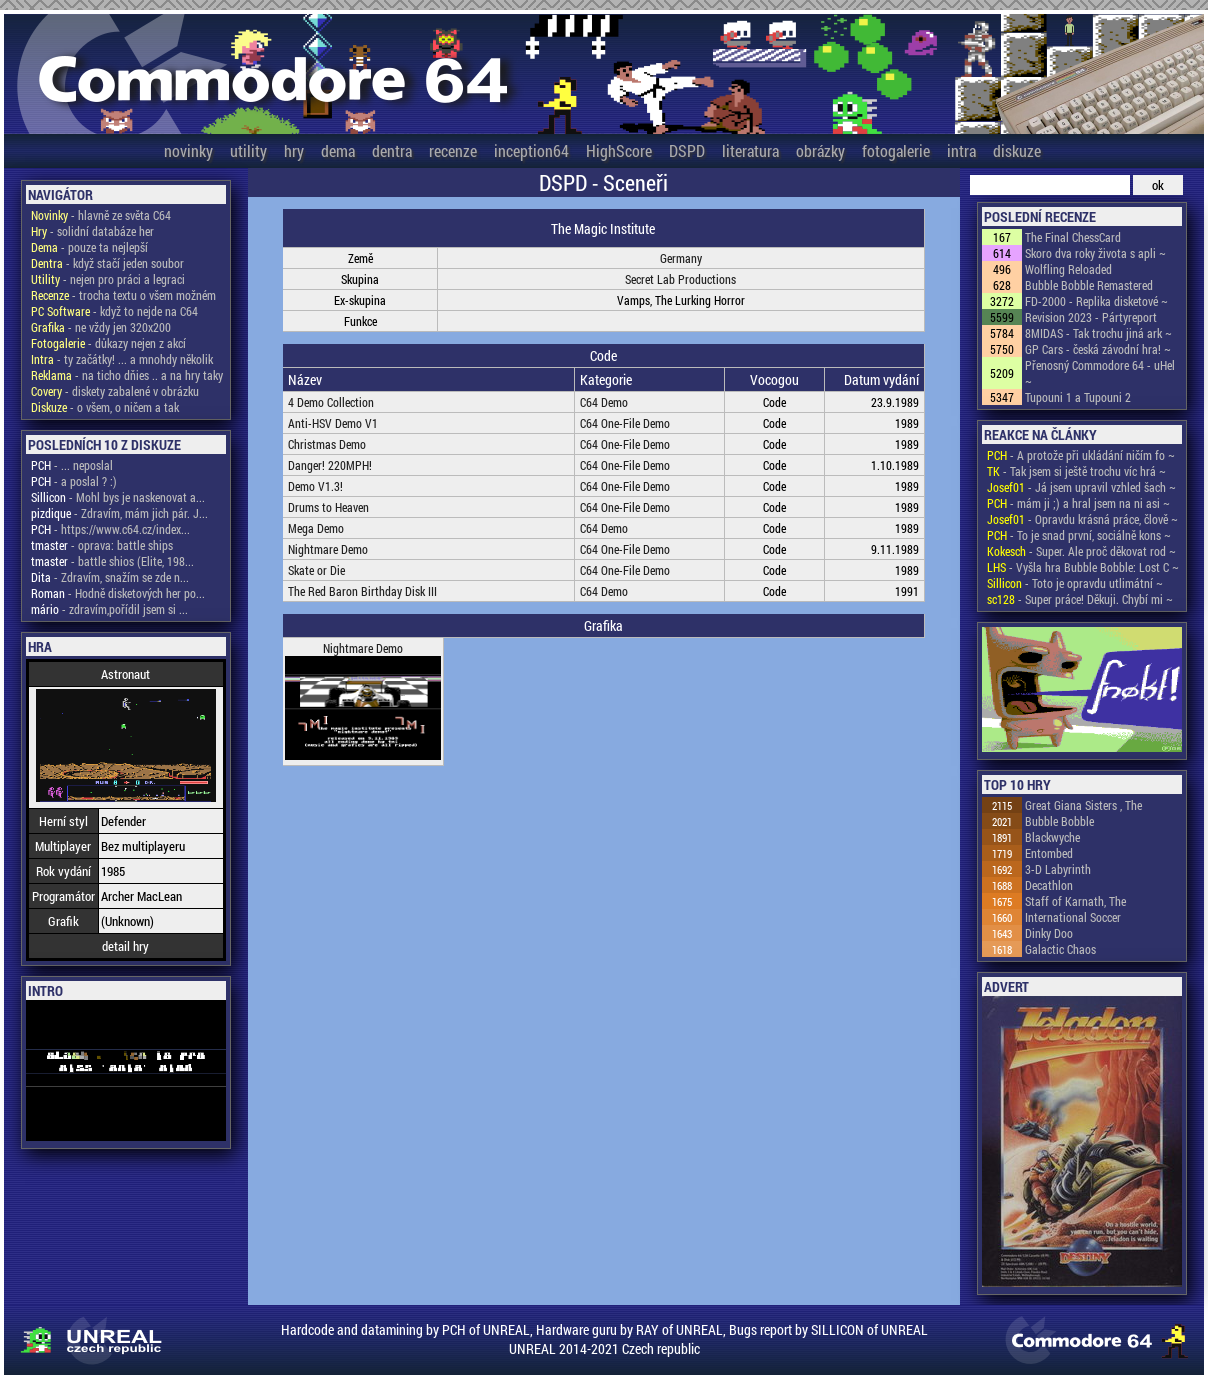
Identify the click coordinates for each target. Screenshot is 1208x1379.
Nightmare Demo (328, 549)
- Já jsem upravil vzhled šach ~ (1081, 487)
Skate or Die (316, 570)
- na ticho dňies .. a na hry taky (127, 375)
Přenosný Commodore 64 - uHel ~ (1100, 373)
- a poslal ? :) (74, 481)
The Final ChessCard (1073, 237)
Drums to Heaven (328, 507)
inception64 (531, 150)
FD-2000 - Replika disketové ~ (1096, 301)
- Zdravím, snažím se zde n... (110, 577)
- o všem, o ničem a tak (105, 407)
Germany (681, 258)
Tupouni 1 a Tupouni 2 (1078, 397)
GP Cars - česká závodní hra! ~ (1098, 349)
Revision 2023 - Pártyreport (1091, 317)
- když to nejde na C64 (114, 311)
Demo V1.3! (315, 486)
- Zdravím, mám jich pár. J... (119, 513)
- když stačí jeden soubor (107, 263)
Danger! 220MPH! (330, 465)
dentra (392, 150)
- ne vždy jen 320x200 (101, 327)
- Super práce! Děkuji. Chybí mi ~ (1080, 599)
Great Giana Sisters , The (1083, 805)
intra (961, 150)
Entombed (1049, 853)
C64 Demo (604, 402)
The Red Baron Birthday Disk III (362, 591)
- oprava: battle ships (102, 545)
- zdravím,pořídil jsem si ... (109, 609)
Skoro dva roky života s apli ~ (1095, 253)
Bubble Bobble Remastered (1089, 285)
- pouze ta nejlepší (89, 247)
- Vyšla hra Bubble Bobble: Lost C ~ (1083, 567)
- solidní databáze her (92, 231)
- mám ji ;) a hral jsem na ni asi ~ (1078, 503)
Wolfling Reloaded (1068, 269)
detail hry (125, 946)
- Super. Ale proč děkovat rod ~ (1081, 551)
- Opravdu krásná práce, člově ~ (1082, 519)
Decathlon (1049, 885)
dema (338, 150)
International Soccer (1073, 917)
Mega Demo (316, 528)
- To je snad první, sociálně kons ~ (1079, 535)
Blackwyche (1052, 837)
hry (294, 150)
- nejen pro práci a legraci (108, 279)
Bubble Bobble (1059, 821)
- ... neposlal (72, 465)
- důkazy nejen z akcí (108, 343)
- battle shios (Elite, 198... (112, 561)
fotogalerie (896, 150)
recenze (453, 150)
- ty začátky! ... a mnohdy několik (122, 359)
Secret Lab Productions (680, 279)
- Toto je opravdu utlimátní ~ (1075, 583)
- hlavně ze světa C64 (101, 215)
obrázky (820, 150)
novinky (188, 150)
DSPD (687, 150)
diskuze (1017, 150)
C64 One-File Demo (625, 423)
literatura (750, 150)
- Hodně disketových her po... (118, 593)
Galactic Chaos (1060, 949)
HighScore (619, 150)
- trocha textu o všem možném (123, 295)
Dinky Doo (1049, 933)
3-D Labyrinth (1058, 869)
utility (248, 150)
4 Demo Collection (331, 402)
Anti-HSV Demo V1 (333, 423)
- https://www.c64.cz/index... (110, 529)
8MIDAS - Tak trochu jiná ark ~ (1098, 333)
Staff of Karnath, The (1075, 901)
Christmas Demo (327, 444)
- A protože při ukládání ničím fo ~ (1081, 455)
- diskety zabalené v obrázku (115, 391)
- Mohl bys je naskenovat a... (118, 497)
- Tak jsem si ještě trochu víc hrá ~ (1076, 471)
